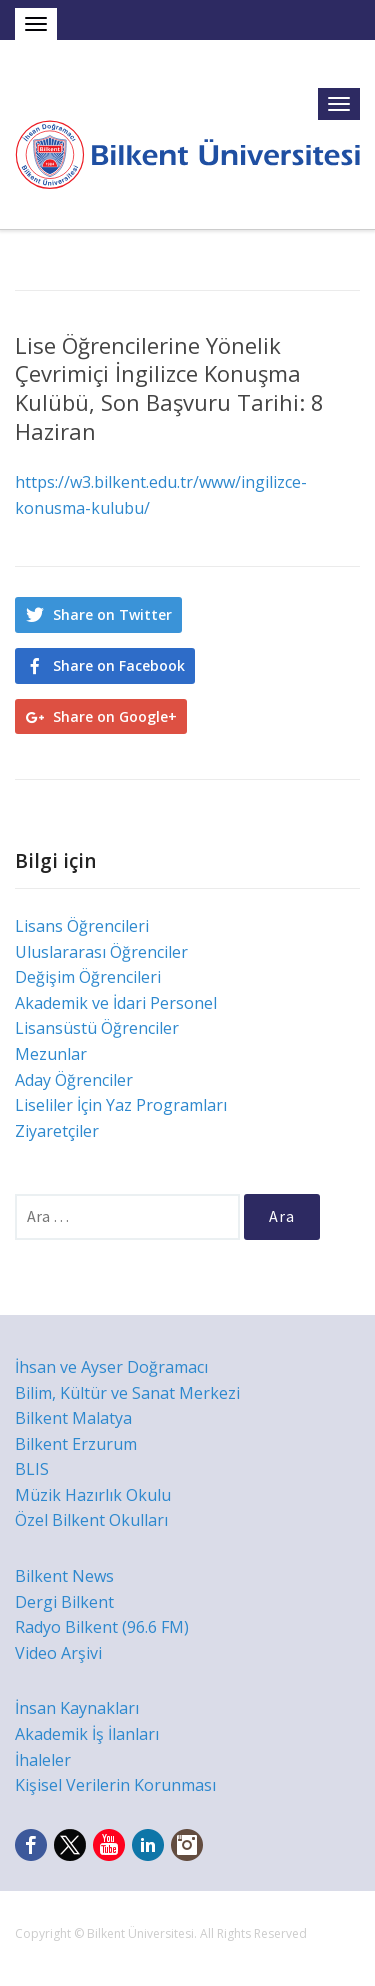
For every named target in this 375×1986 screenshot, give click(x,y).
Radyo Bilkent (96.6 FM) (102, 1627)
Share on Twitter (112, 614)
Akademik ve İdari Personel (116, 1003)
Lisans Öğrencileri (82, 926)
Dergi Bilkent (64, 1602)
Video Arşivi (58, 1653)
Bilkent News (64, 1576)
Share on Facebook (119, 665)
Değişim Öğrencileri (88, 977)
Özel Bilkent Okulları (91, 1520)
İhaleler (43, 1760)
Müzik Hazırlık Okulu (93, 1495)
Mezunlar (51, 1054)
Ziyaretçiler (57, 1131)
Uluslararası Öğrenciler (101, 952)
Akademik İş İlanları (87, 1734)
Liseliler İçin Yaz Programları (121, 1105)
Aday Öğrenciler (74, 1080)
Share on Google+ (115, 716)
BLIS (32, 1469)
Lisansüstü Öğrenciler (97, 1028)
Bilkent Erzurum (76, 1444)
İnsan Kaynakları (77, 1708)
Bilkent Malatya (73, 1418)
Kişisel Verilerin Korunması (115, 1785)
